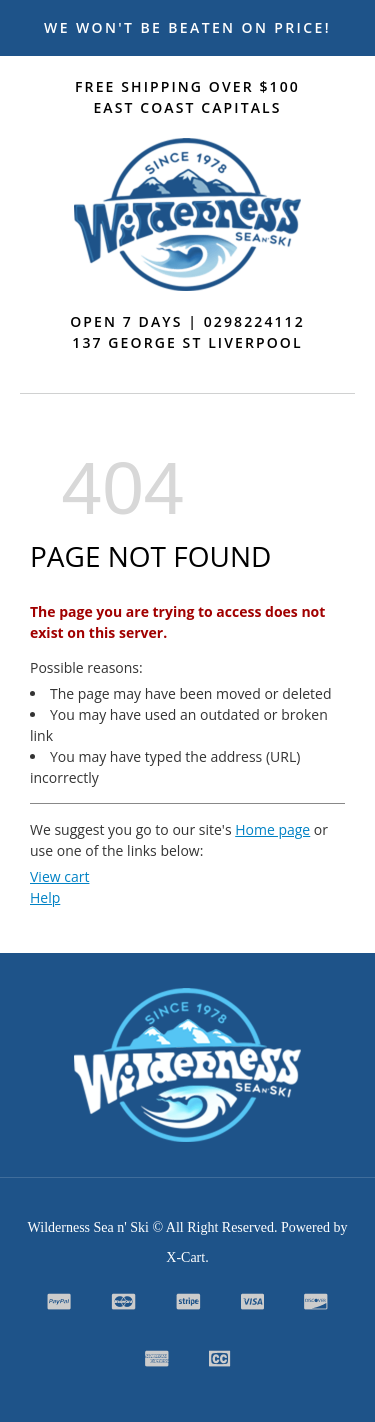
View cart (59, 876)
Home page (272, 829)
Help (45, 897)
